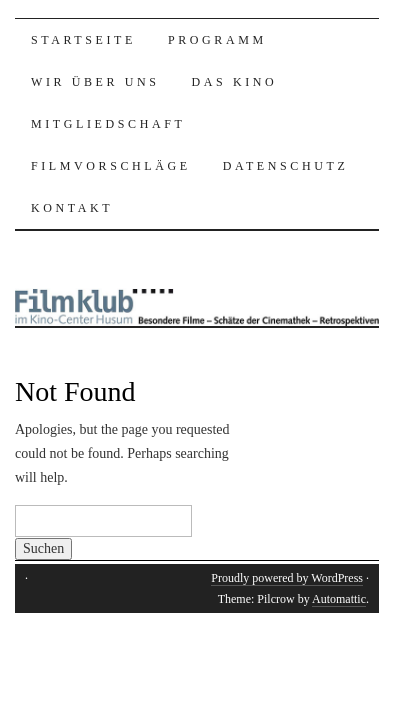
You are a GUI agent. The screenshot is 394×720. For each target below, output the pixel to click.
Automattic (339, 599)
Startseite (83, 40)
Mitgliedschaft (108, 124)
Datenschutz (286, 166)
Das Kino (235, 82)
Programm (217, 40)
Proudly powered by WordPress (287, 578)
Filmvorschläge (111, 166)
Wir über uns (95, 82)
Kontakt (72, 208)
